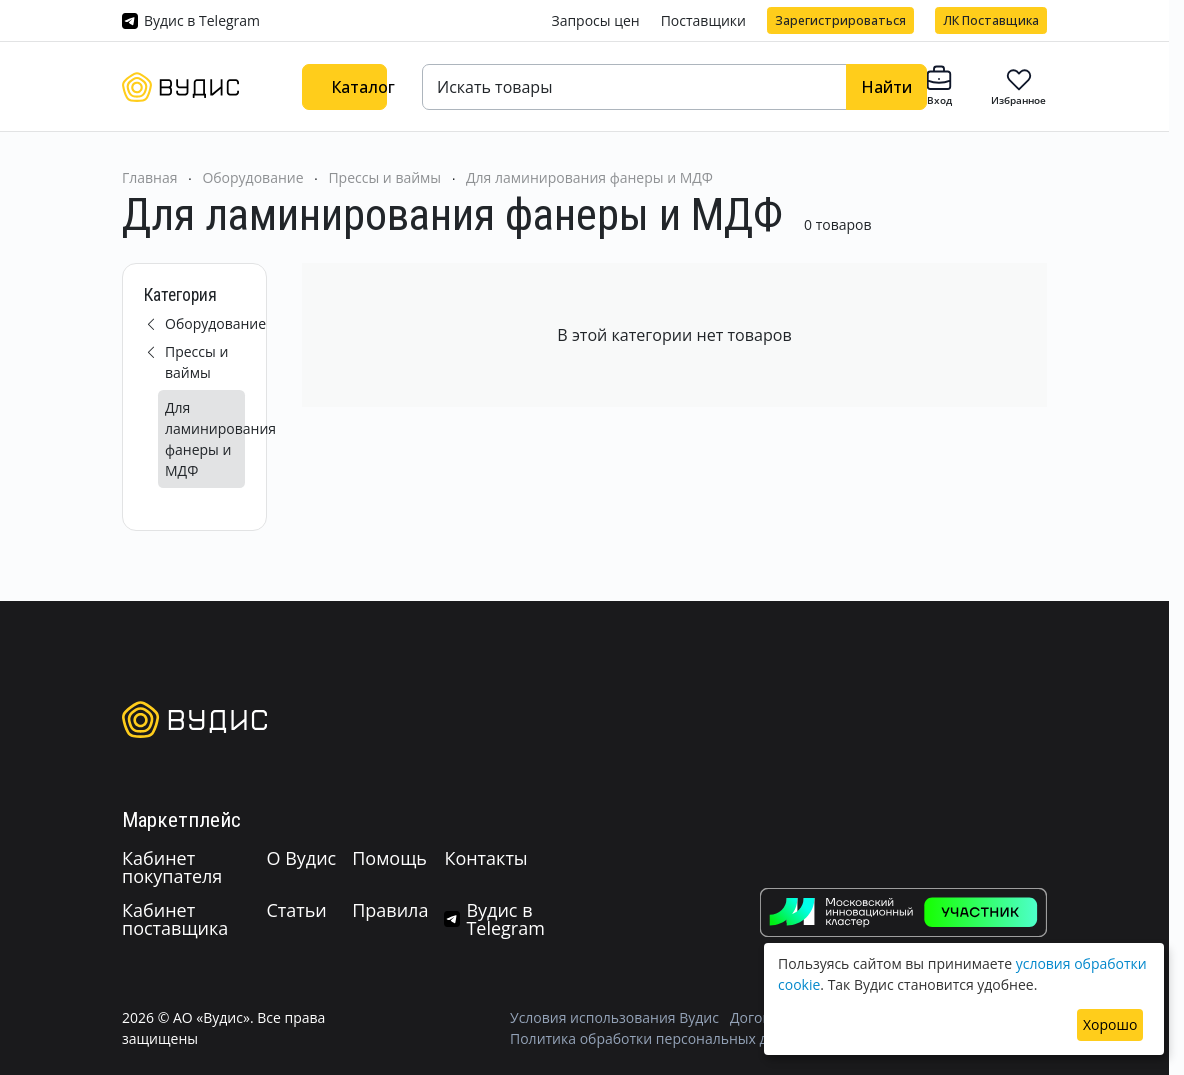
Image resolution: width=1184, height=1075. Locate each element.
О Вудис (301, 858)
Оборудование (252, 177)
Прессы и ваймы (384, 177)
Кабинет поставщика (175, 919)
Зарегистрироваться (840, 20)
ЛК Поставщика (991, 20)
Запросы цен (595, 20)
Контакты (485, 858)
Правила (390, 910)
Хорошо (1110, 1024)
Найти (886, 87)
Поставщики (703, 20)
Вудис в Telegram (202, 20)
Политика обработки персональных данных (660, 1038)
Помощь (389, 858)
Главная (150, 177)
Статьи (296, 910)
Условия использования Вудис (614, 1017)
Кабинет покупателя (172, 867)
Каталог (359, 87)
